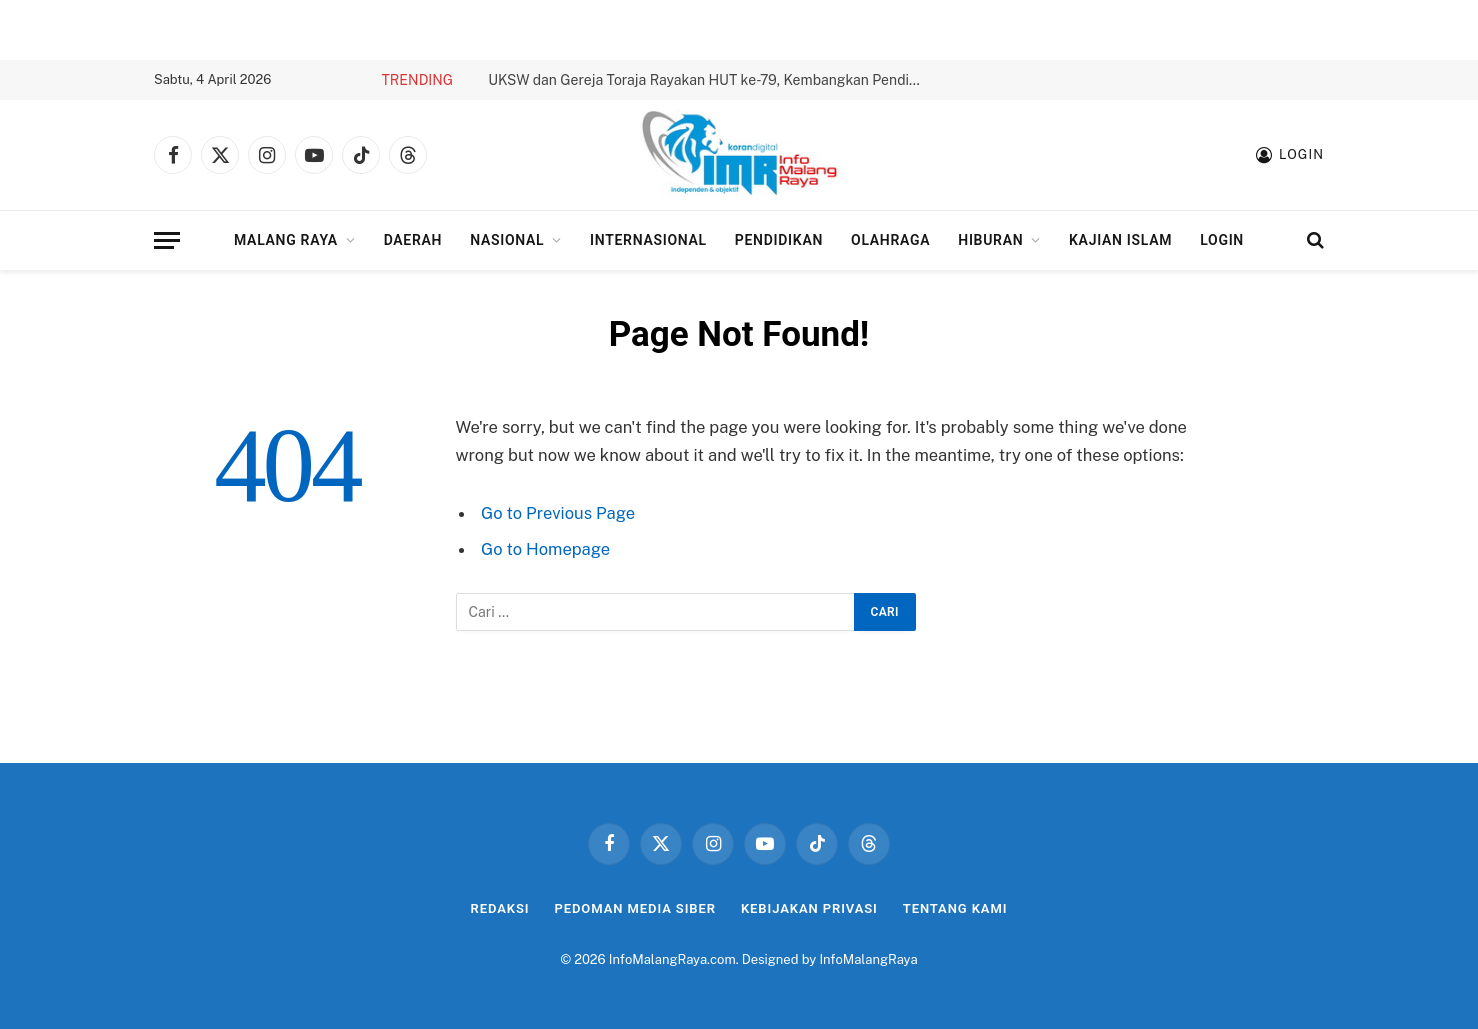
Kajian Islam (1120, 240)
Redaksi (500, 908)
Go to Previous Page (558, 513)
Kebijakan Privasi (809, 908)
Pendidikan (779, 240)
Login (1222, 240)
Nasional (507, 240)
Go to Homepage (545, 549)
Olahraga (890, 240)
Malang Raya (286, 240)
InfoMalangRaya (868, 959)
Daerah (413, 240)
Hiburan (990, 240)
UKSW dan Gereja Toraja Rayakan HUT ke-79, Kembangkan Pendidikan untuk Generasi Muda (713, 80)
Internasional (648, 240)
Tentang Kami (955, 908)
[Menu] (167, 240)
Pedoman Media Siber (635, 908)
